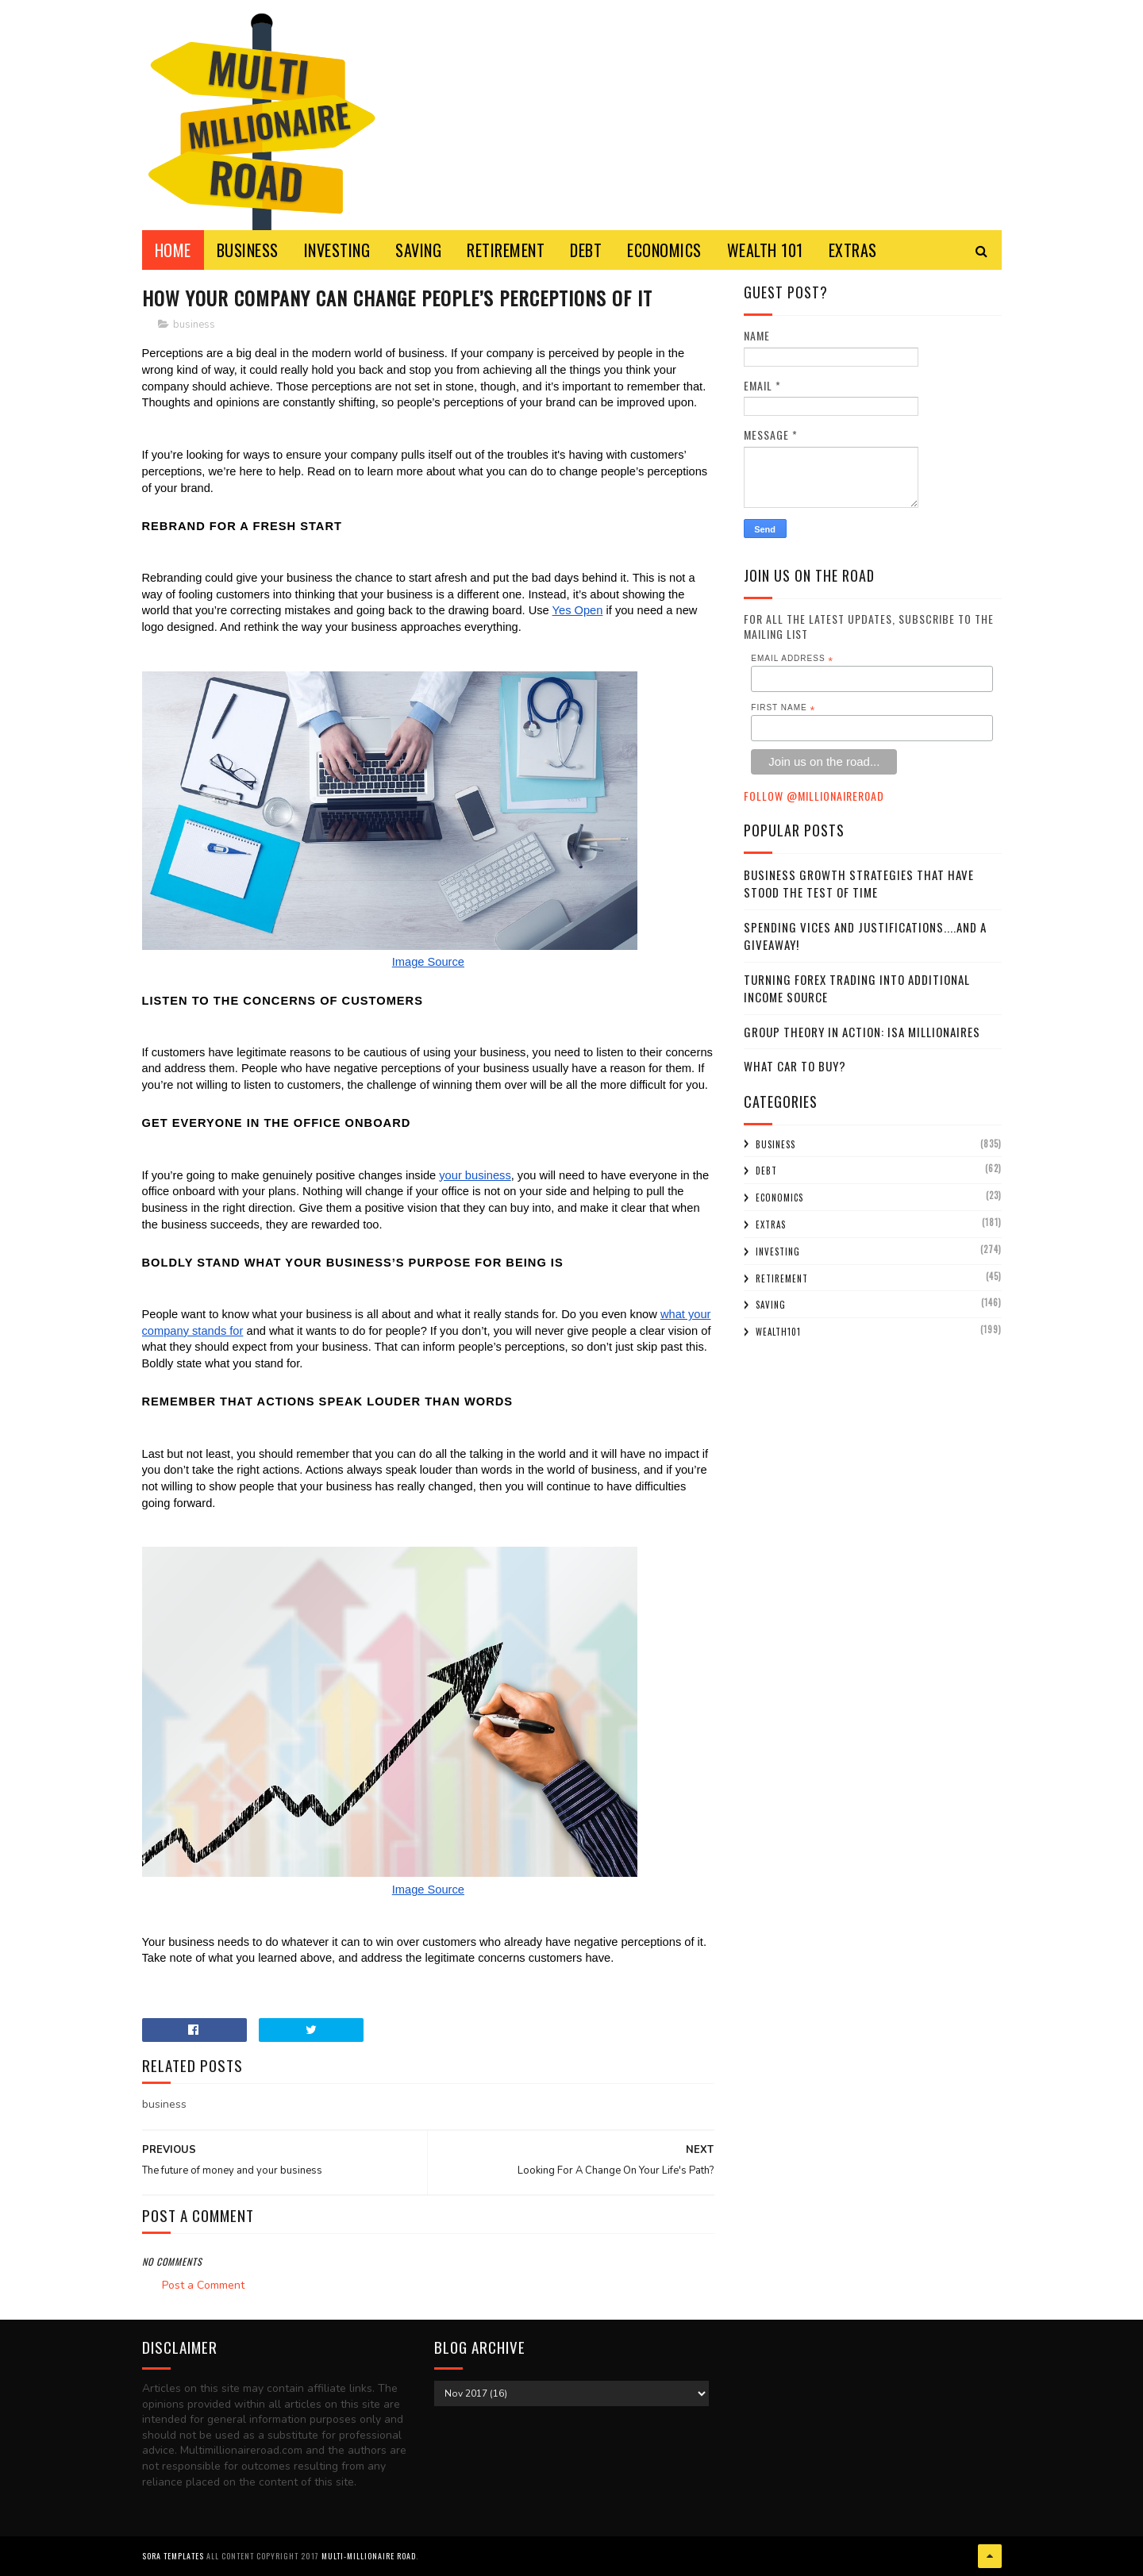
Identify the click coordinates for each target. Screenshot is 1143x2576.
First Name (783, 708)
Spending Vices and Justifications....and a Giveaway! (865, 936)
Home (173, 250)
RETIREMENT (506, 250)
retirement (782, 1278)
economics (779, 1197)
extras (771, 1224)
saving (771, 1304)
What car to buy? (795, 1066)
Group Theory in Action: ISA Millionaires (862, 1031)
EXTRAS (853, 250)
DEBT (586, 250)
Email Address (792, 658)
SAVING (418, 250)
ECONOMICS (664, 250)
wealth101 (778, 1331)
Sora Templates (173, 2556)
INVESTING (337, 250)
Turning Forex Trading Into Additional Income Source (857, 988)
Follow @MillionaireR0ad (814, 795)
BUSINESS (248, 250)
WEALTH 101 (765, 250)
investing (778, 1251)
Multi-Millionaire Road (368, 2556)
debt (766, 1170)
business (194, 324)
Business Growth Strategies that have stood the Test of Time (859, 884)
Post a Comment (203, 2285)
